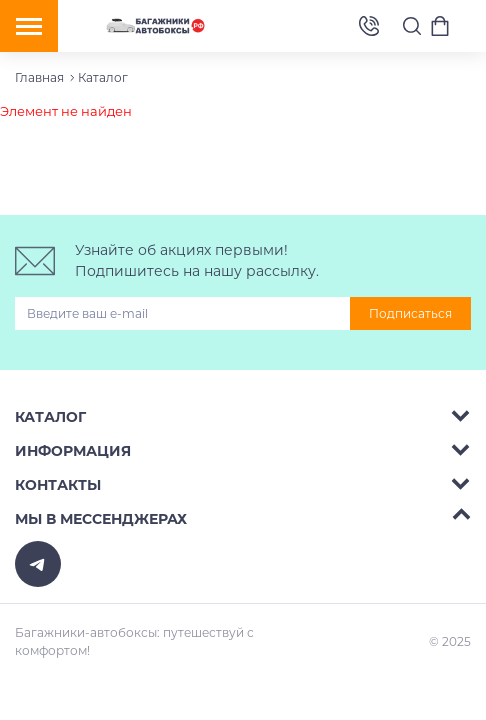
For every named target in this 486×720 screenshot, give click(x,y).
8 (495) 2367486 (369, 26)
